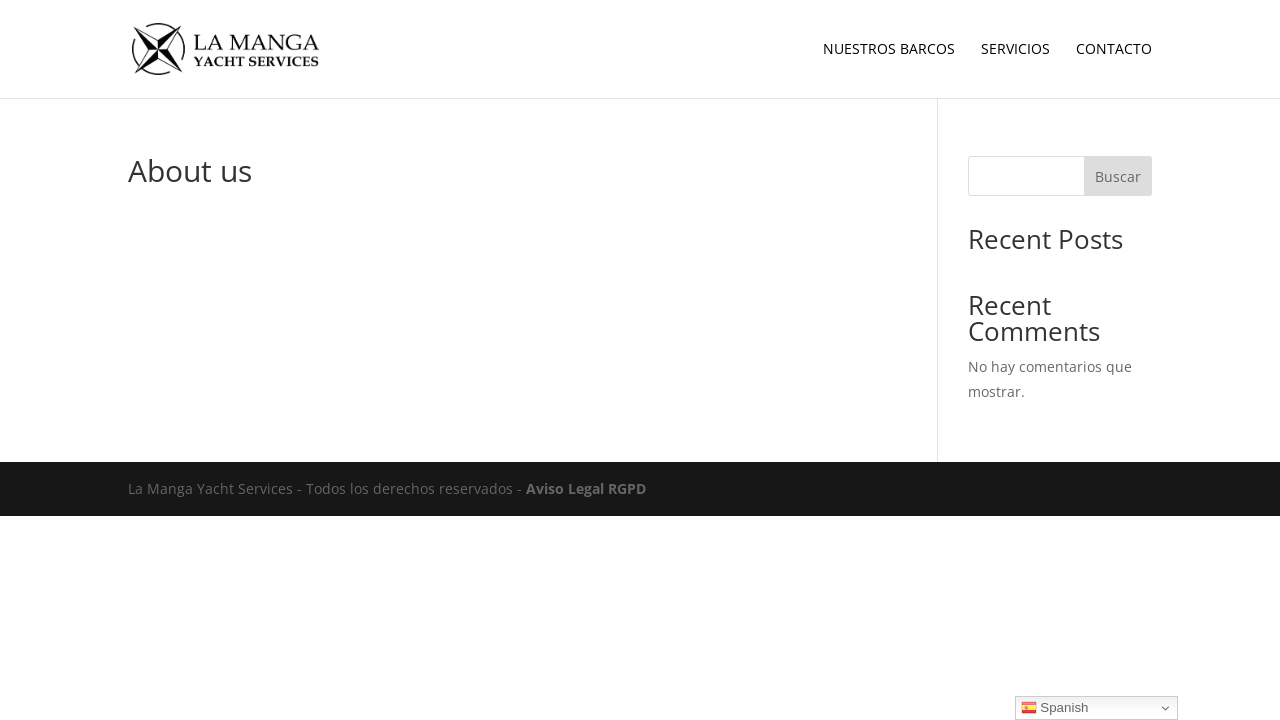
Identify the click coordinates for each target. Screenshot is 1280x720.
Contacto (1114, 50)
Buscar (1118, 176)
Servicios (1015, 50)
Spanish (1055, 708)
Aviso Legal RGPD (586, 488)
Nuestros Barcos (889, 50)
